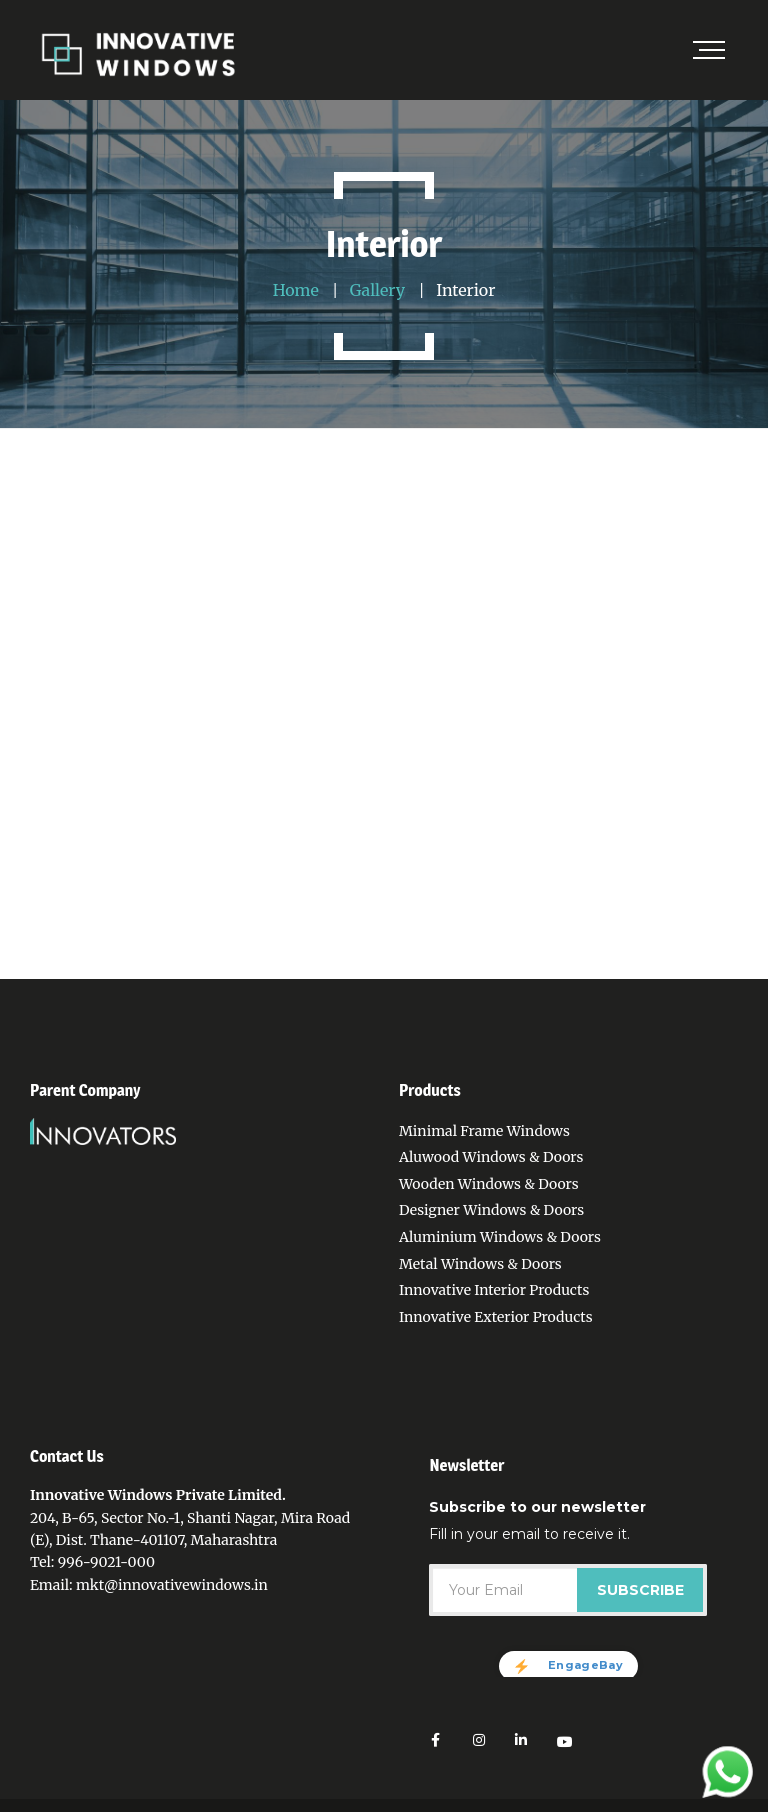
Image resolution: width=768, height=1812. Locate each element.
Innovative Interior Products (494, 1290)
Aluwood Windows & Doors (491, 1157)
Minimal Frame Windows (484, 1131)
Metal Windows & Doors (480, 1264)
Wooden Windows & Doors (489, 1184)
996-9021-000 (106, 1562)
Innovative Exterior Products (496, 1317)
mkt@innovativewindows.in (172, 1585)
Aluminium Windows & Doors (500, 1237)
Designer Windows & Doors (491, 1210)
